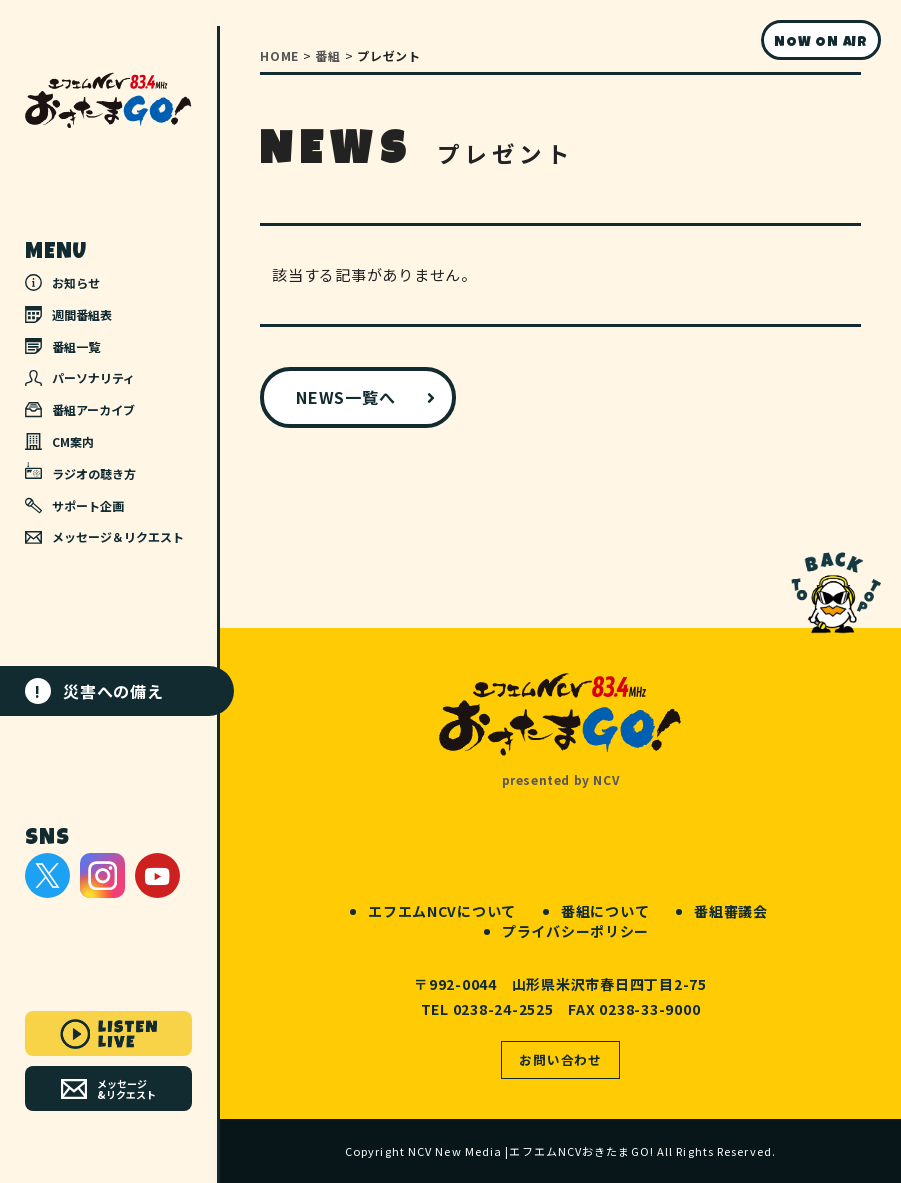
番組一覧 (62, 346)
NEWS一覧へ (345, 397)
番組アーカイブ (80, 409)
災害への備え (94, 691)
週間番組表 (68, 314)
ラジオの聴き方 (80, 472)
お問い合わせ (560, 1059)
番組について (605, 911)
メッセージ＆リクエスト (104, 536)
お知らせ (62, 282)
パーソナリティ (80, 377)
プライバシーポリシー (575, 931)
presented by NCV (561, 779)
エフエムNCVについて (442, 911)
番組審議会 (731, 911)
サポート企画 (74, 506)
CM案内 (59, 441)
